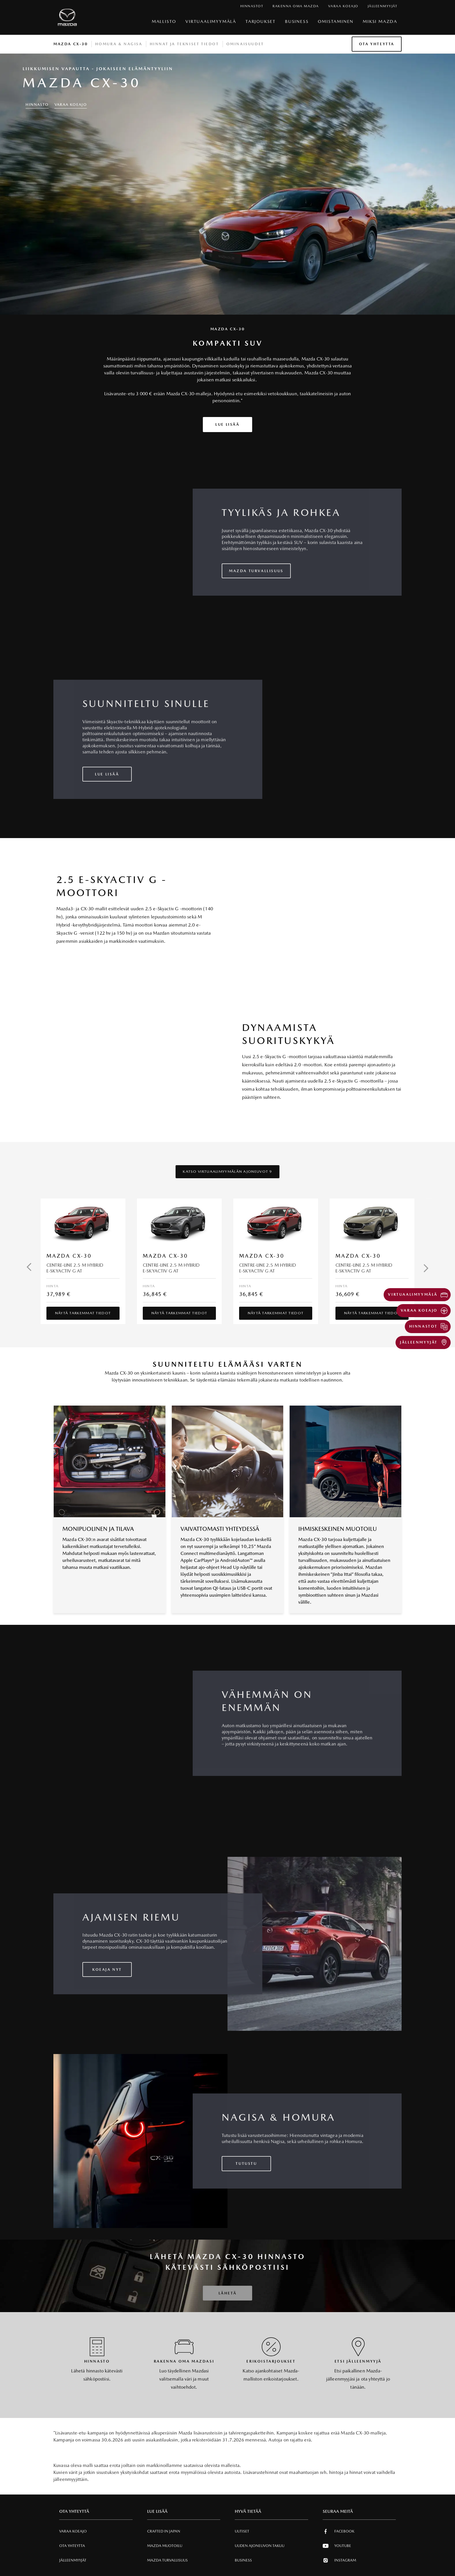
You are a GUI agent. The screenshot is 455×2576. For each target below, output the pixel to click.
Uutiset (242, 2531)
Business (296, 21)
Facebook (338, 2531)
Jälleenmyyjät (72, 2560)
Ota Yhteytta (376, 44)
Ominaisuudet (245, 44)
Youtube (337, 2546)
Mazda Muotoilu (164, 2546)
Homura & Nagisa (118, 44)
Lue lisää (227, 424)
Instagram (339, 2560)
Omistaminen (335, 21)
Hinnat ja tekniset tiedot (184, 44)
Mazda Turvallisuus (167, 2560)
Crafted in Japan (163, 2531)
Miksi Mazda (380, 21)
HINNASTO (37, 104)
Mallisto (164, 21)
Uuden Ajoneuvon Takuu (259, 2546)
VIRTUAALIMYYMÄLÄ (210, 21)
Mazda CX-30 (70, 44)
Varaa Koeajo (71, 104)
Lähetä (228, 2293)
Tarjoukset (260, 21)
